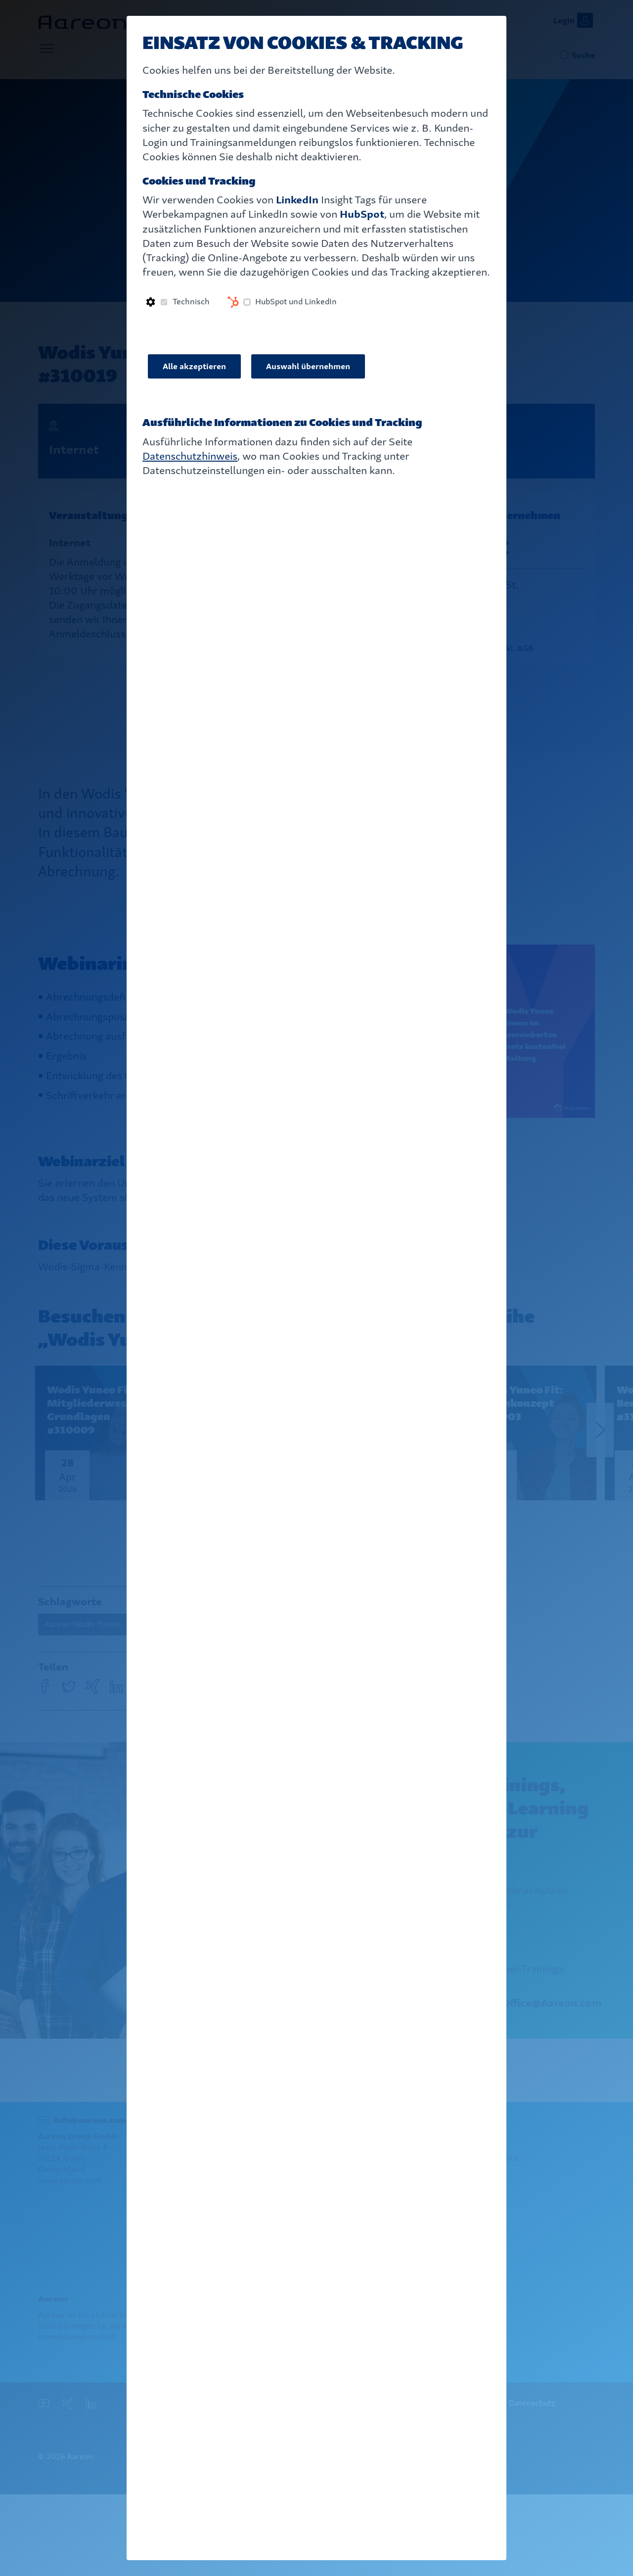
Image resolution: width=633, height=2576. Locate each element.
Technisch (191, 301)
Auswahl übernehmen (308, 366)
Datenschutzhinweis (189, 456)
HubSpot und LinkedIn (296, 301)
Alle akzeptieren (194, 366)
